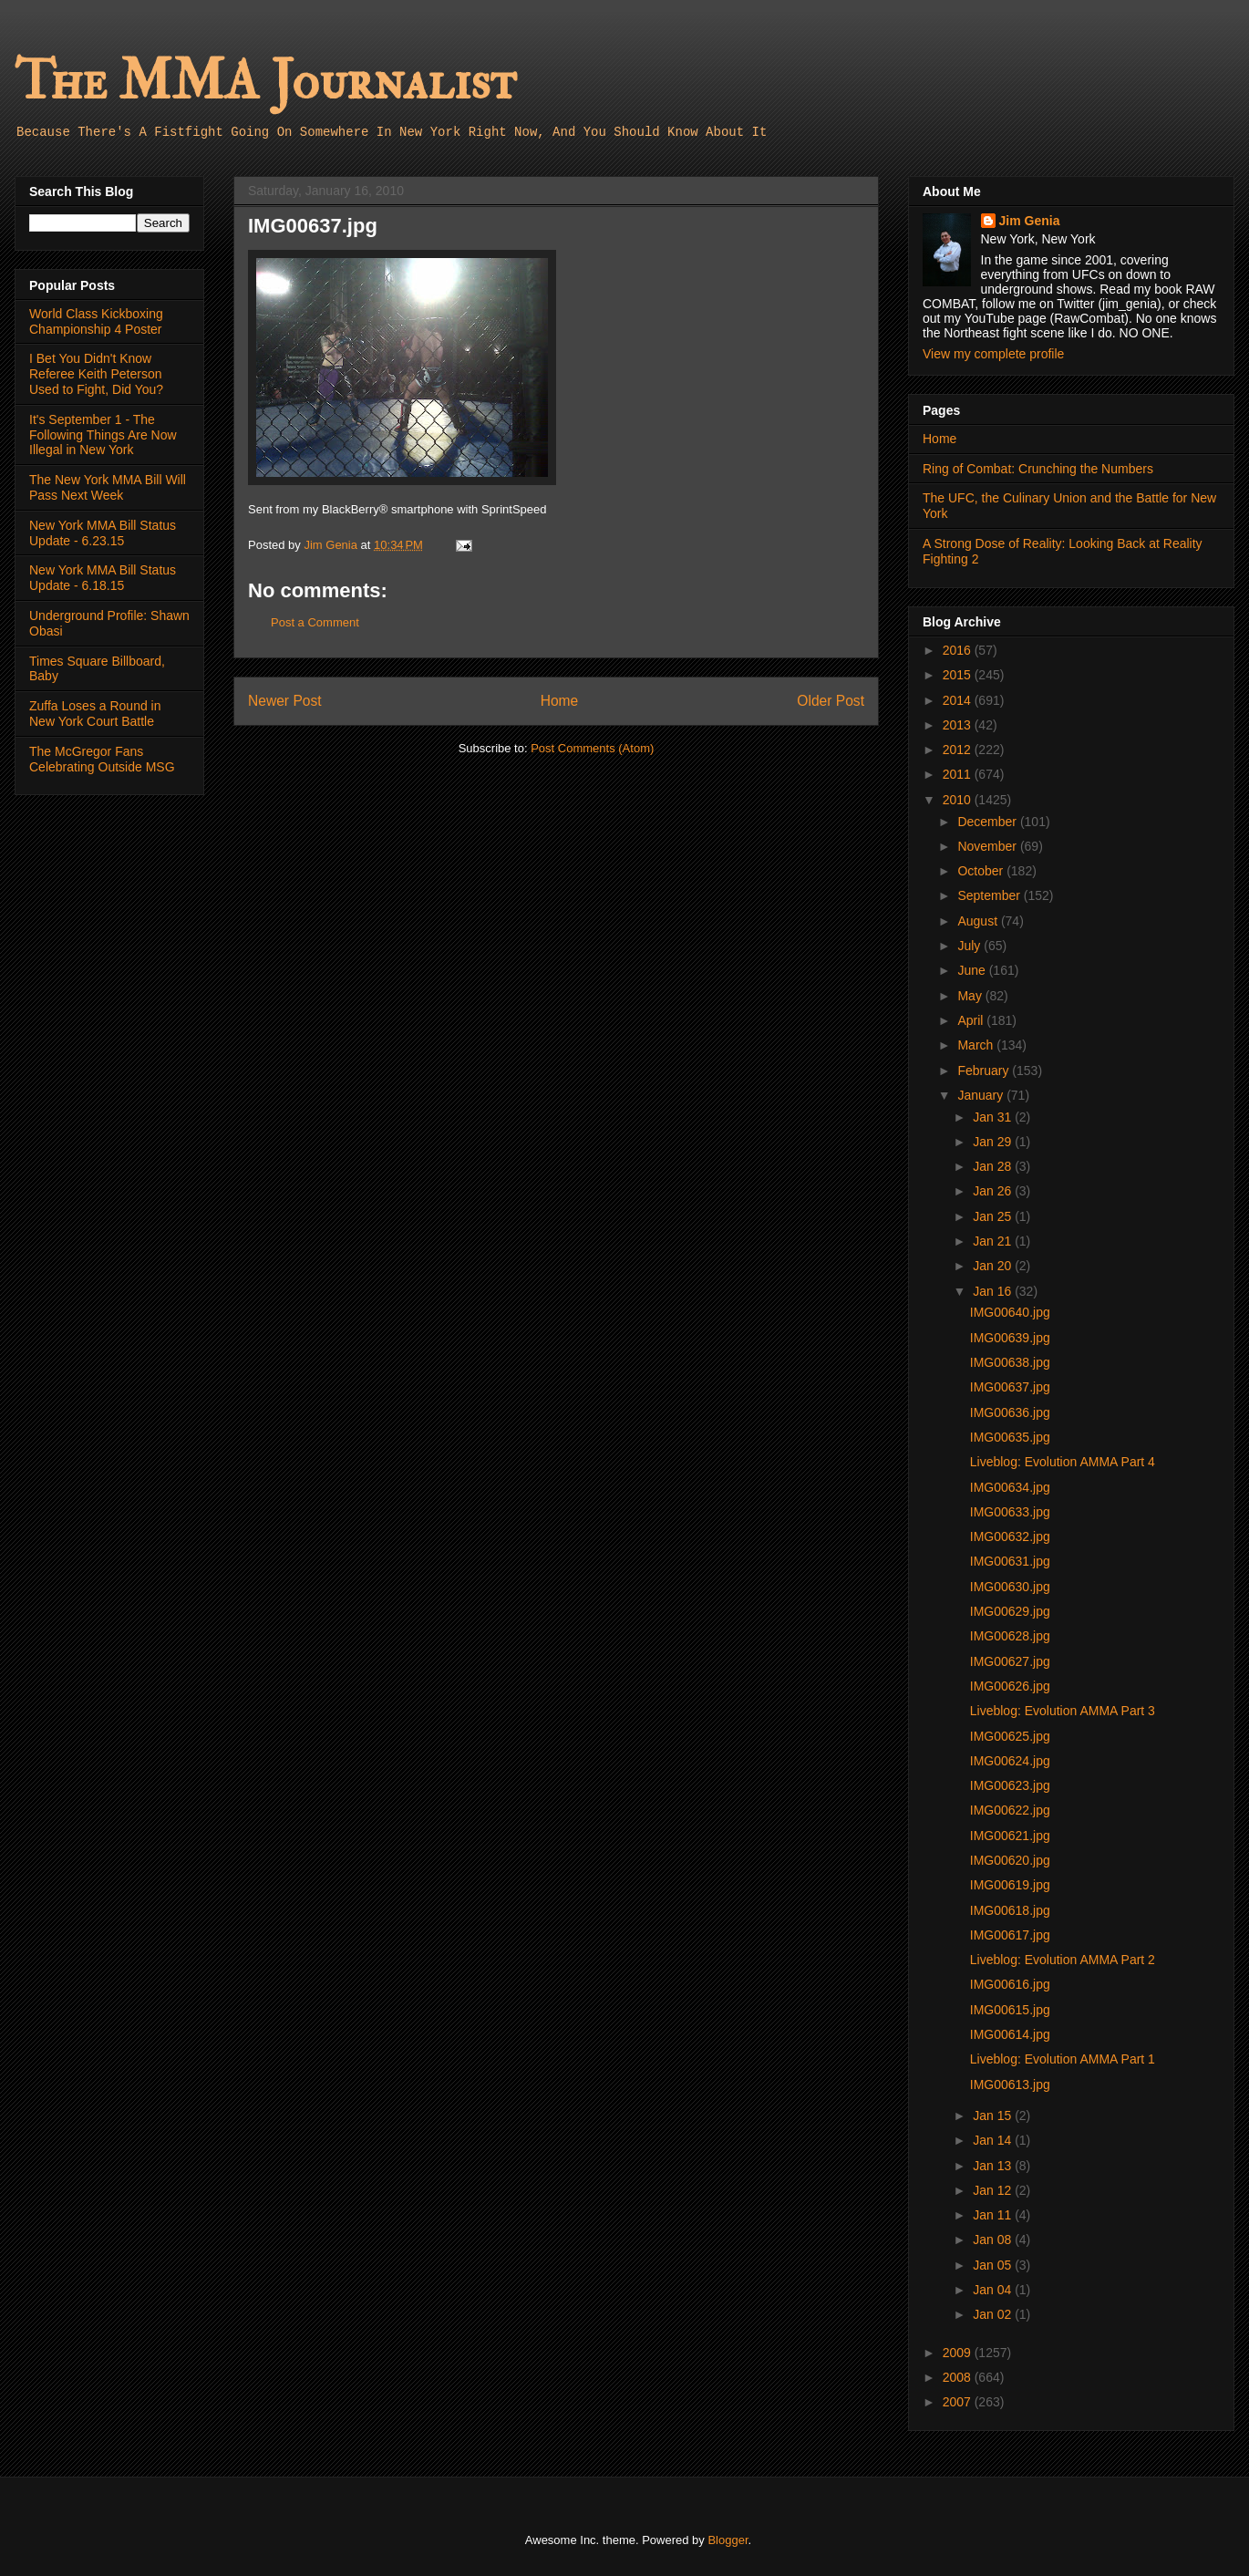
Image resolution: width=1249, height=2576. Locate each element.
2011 (959, 774)
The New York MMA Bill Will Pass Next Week (107, 487)
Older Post (830, 701)
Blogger (727, 2540)
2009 (959, 2352)
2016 (959, 650)
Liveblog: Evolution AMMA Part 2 (1062, 1959)
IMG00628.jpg (1010, 1636)
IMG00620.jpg (1010, 1860)
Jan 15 (994, 2115)
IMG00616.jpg (1010, 1984)
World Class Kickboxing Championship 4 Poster (96, 321)
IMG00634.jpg (1010, 1487)
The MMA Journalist (265, 81)
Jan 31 (994, 1117)
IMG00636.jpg (1010, 1412)
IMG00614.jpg (1010, 2034)
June (972, 970)
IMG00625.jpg (1010, 1736)
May (971, 995)
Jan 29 (994, 1141)
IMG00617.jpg (1010, 1935)
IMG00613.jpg (1010, 2084)
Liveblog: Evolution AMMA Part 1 (1062, 2059)
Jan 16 (994, 1291)
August (978, 921)
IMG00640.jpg (1010, 1312)
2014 (959, 700)
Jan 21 (994, 1241)
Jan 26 (994, 1191)
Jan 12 (994, 2190)
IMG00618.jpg (1010, 1910)
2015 (959, 674)
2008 (959, 2377)
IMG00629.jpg (1010, 1611)
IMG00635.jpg (1010, 1437)
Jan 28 (994, 1166)
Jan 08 (994, 2239)
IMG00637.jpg (1010, 1387)
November (988, 846)
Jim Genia (1029, 220)
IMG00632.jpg (1010, 1536)
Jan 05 (994, 2265)
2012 (959, 749)
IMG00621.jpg (1010, 1835)
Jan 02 (994, 2314)
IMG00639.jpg (1010, 1337)
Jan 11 (994, 2215)
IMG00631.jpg (1010, 1561)
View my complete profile (993, 354)
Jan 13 (994, 2165)
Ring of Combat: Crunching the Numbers (1038, 468)
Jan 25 (994, 1216)
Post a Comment (315, 622)
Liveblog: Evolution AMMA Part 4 (1062, 1461)
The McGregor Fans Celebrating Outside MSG (102, 759)
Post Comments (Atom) (592, 748)
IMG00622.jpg (1010, 1810)
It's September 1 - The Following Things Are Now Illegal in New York (103, 435)
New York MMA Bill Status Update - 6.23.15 (102, 533)
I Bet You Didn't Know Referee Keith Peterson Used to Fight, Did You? (96, 374)
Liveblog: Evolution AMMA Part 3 (1062, 1710)
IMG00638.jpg (1010, 1362)
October (981, 871)
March (976, 1045)
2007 (959, 2402)
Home (560, 701)
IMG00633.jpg (1010, 1512)
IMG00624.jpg (1010, 1761)
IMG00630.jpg (1010, 1586)
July (970, 945)
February (984, 1070)
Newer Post (285, 701)
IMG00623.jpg (1010, 1785)
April (971, 1020)
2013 (959, 725)
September (990, 895)
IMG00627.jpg (1010, 1661)
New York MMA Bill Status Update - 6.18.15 (102, 578)
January (981, 1095)
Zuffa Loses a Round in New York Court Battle (95, 713)
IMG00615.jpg (1010, 2009)
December (988, 821)
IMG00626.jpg (1010, 1686)
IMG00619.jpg (1010, 1885)
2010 (959, 799)
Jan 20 (994, 1265)
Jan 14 (994, 2140)
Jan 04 (994, 2289)
